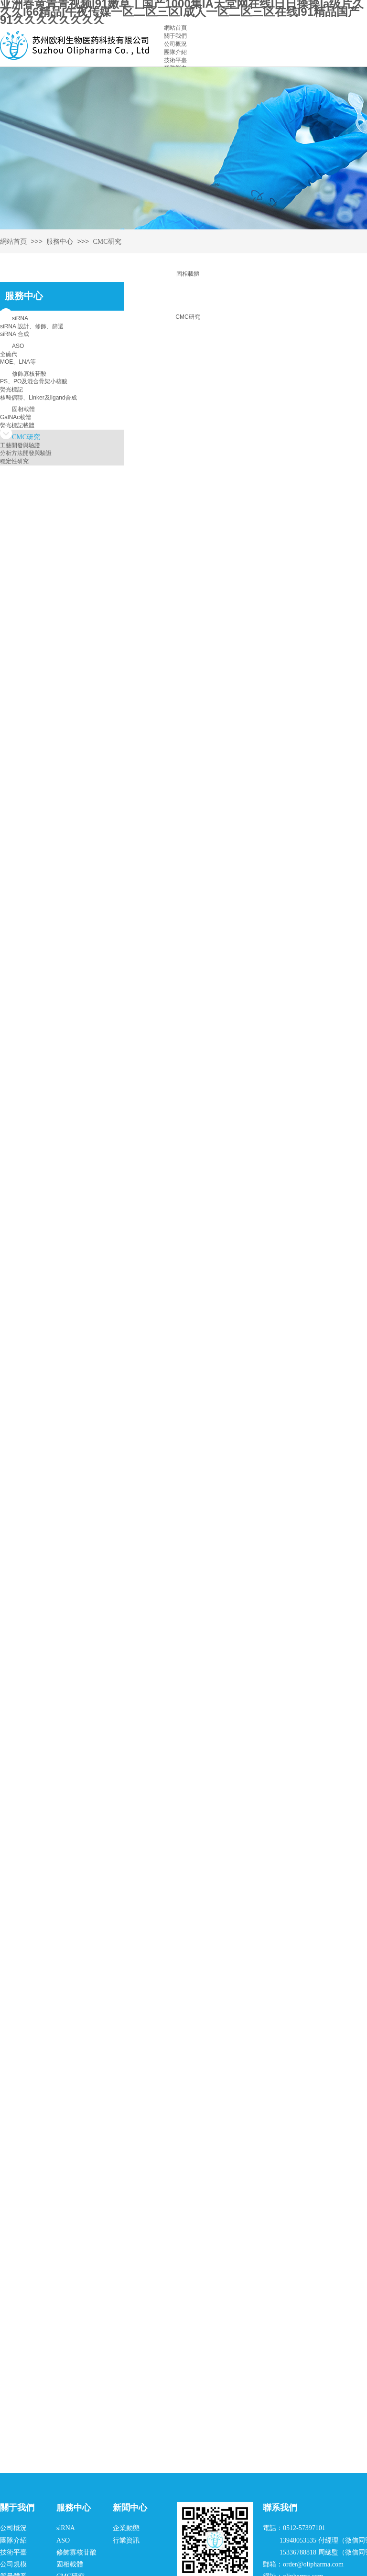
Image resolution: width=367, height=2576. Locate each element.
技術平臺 (175, 60)
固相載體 (187, 274)
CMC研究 (187, 317)
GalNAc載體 (15, 417)
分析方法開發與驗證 (26, 453)
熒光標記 (11, 389)
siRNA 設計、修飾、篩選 (32, 326)
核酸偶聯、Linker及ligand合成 (38, 397)
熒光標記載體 (17, 425)
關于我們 (175, 35)
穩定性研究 (14, 461)
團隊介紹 (175, 52)
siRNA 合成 (14, 334)
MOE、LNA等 (18, 361)
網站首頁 (175, 27)
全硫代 (8, 354)
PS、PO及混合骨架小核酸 (33, 381)
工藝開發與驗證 (20, 445)
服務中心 (59, 241)
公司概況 (175, 44)
